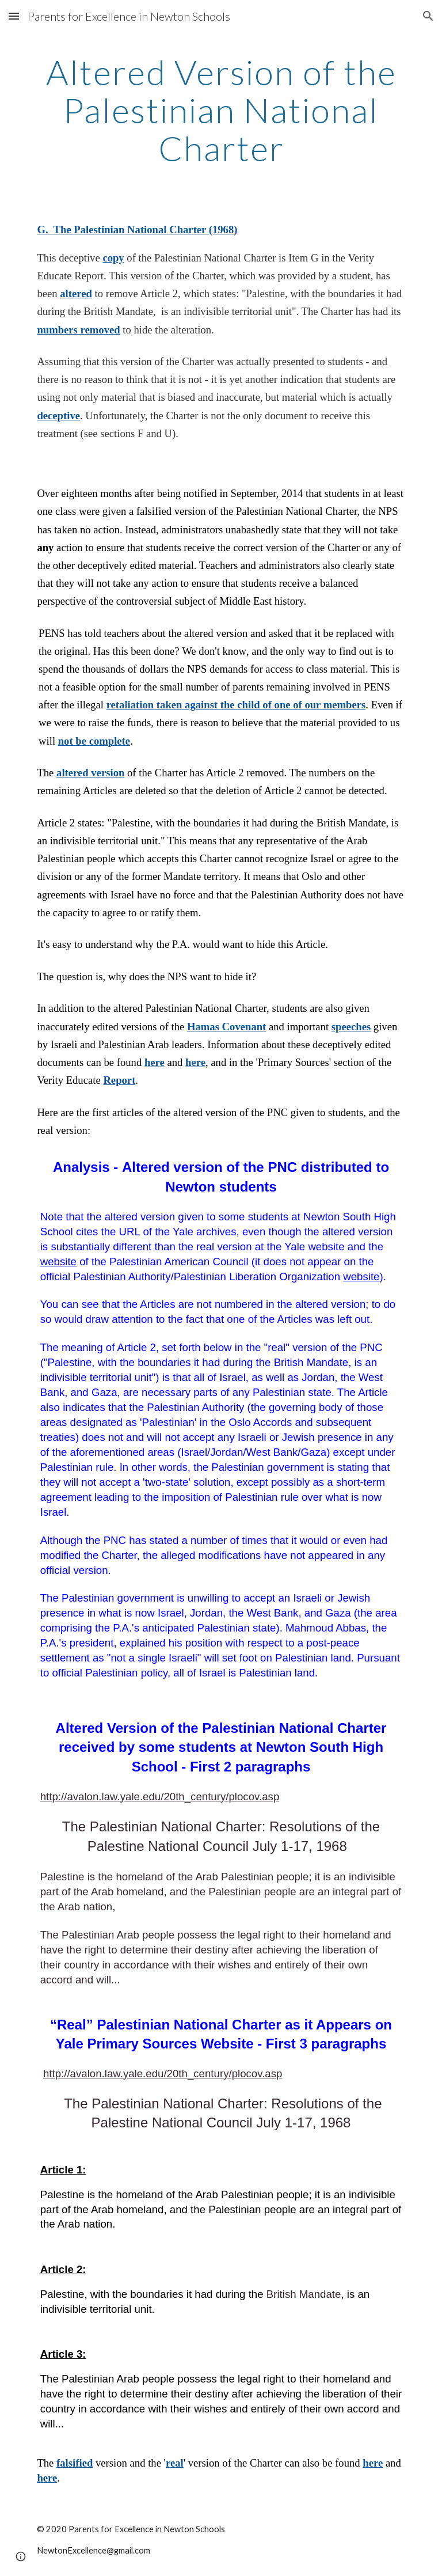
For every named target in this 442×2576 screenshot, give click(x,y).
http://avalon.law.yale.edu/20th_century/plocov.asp (160, 1796)
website (58, 1261)
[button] (14, 16)
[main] (220, 110)
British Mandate (303, 2294)
